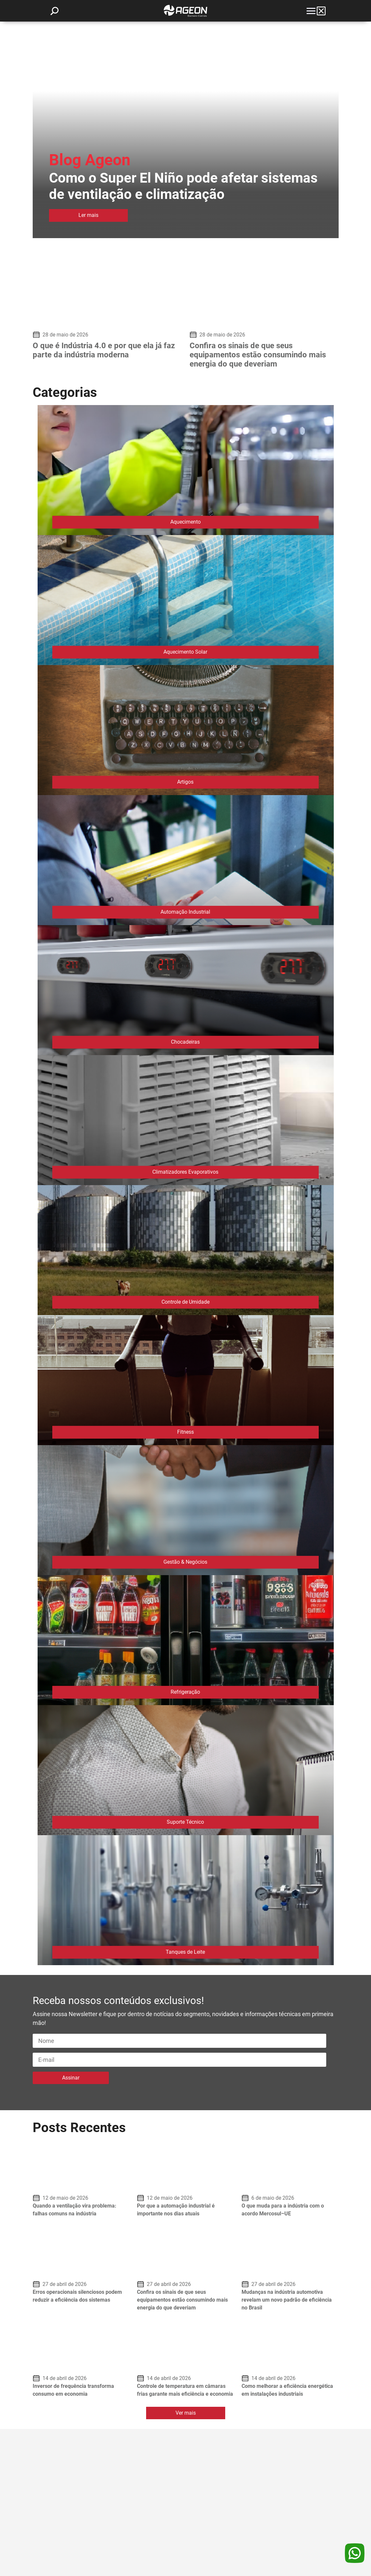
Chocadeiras (185, 1042)
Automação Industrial (185, 912)
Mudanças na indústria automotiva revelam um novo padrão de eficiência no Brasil (287, 2300)
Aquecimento (185, 522)
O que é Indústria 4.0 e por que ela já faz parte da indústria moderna (104, 350)
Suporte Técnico (185, 1822)
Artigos (185, 782)
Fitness (185, 1432)
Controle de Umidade (185, 1302)
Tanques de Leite (185, 1952)
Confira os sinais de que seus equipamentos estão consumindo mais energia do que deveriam (258, 354)
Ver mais (186, 2413)
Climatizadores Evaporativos (185, 1172)
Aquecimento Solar (185, 652)
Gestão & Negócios (185, 1562)
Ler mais (88, 215)
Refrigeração (185, 1692)
